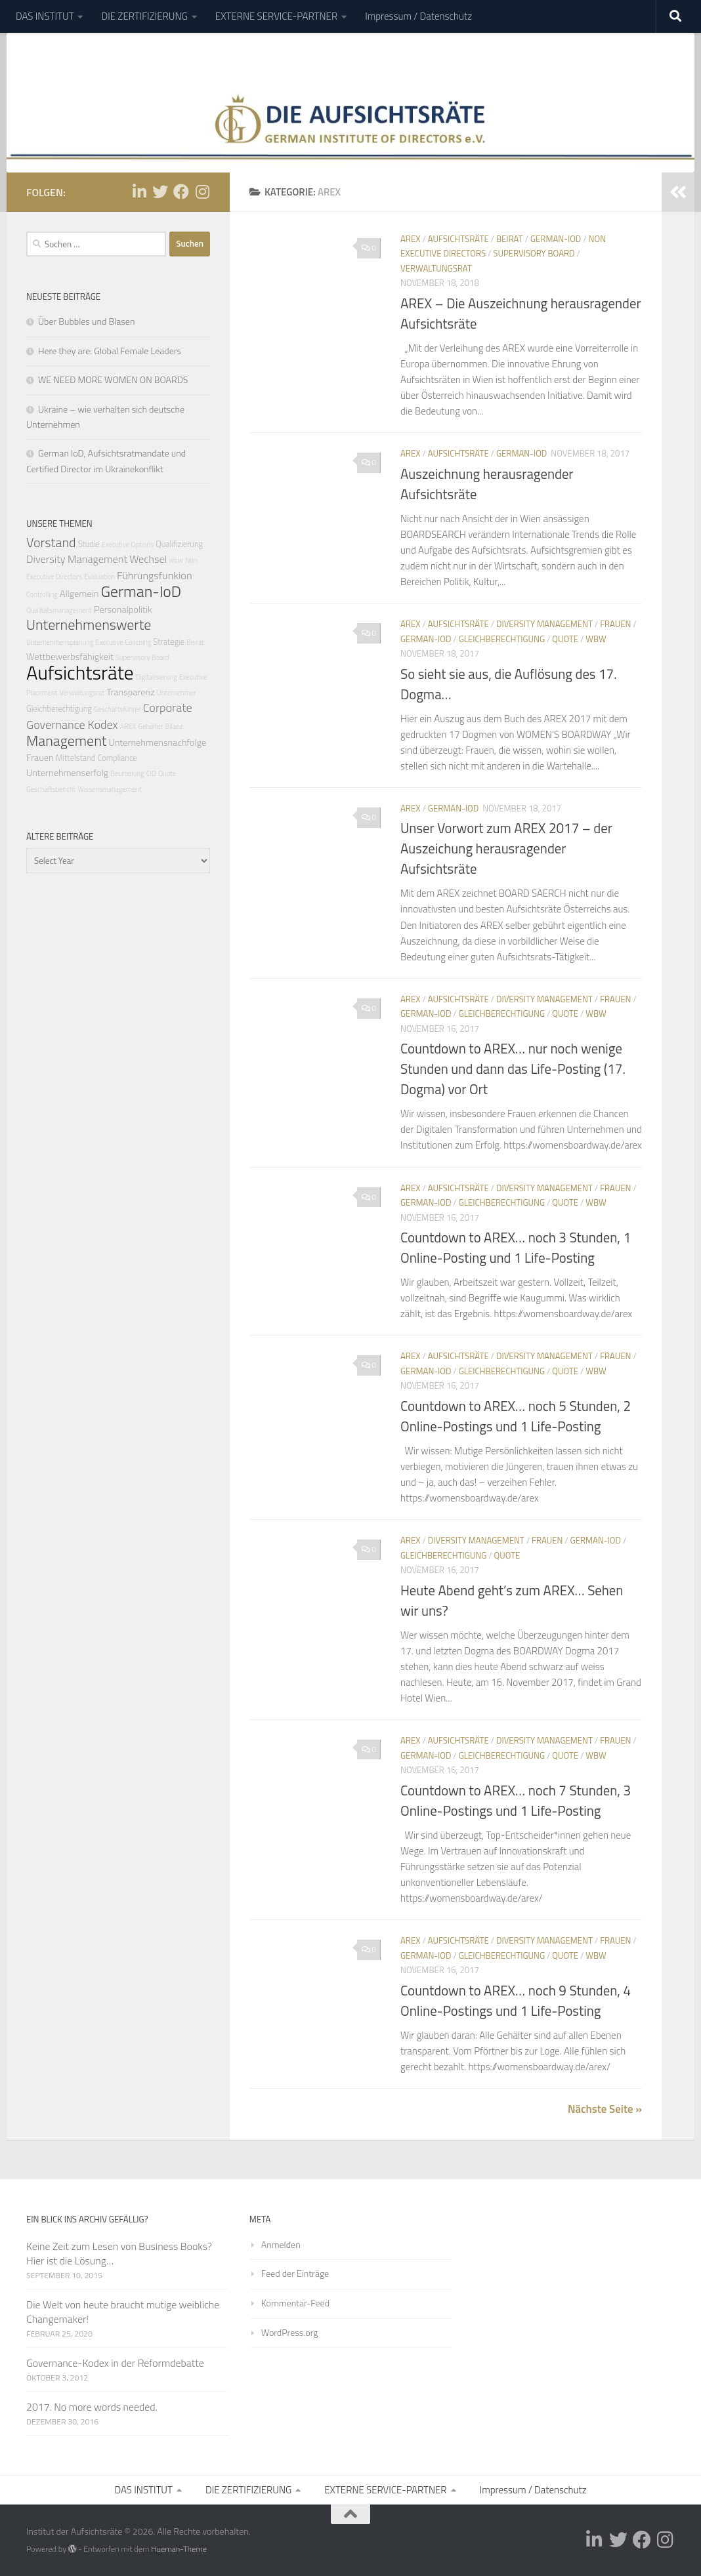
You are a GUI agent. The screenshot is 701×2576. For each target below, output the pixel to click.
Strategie (169, 642)
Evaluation (99, 576)
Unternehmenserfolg (67, 773)
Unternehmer (176, 692)
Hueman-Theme (179, 2549)
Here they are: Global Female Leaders (109, 351)
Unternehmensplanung (59, 642)
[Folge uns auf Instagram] (202, 191)
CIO (151, 773)
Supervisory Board (533, 253)
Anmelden (281, 2244)
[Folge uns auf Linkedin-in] (139, 191)
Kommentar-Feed (295, 2303)
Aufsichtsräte (458, 238)
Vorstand (51, 542)
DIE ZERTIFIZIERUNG (144, 16)
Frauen (615, 623)
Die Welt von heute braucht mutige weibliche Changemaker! (122, 2312)
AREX (410, 238)
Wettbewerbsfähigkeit (70, 656)
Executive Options (128, 544)
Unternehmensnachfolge (157, 742)
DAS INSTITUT (45, 16)
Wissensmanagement (109, 789)
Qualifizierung (179, 544)
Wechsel (148, 559)
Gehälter (150, 726)
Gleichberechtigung (502, 638)
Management (66, 740)
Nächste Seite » (605, 2108)
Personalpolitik (123, 609)
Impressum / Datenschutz (418, 16)
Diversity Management (544, 623)
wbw (595, 638)
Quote (565, 638)
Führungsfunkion (154, 575)
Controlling (42, 594)
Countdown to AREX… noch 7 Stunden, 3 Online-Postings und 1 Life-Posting (515, 1800)
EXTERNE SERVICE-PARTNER (276, 16)
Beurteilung (127, 773)
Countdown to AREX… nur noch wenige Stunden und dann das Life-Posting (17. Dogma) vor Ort (513, 1068)
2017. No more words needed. (92, 2407)
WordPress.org (289, 2332)
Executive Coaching (124, 642)
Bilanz (174, 726)
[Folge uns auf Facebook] (181, 191)
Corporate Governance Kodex (109, 715)
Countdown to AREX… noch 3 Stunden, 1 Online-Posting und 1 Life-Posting (515, 1247)
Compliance (117, 758)
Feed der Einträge (295, 2273)
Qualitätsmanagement (59, 610)
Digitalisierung (156, 677)
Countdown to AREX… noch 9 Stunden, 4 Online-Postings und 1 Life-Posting (515, 2000)
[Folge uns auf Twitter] (160, 191)
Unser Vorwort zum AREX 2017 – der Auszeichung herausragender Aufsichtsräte (506, 848)
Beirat (509, 238)
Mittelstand (75, 758)
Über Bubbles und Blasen (86, 321)
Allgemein (79, 593)
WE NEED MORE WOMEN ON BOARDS (113, 379)
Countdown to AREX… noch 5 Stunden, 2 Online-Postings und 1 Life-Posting (515, 1416)
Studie (89, 544)
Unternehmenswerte (88, 624)
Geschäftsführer (117, 709)
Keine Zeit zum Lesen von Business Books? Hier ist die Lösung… (119, 2253)
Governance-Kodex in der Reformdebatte (115, 2363)
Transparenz (130, 692)
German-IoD (555, 238)
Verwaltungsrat (436, 268)
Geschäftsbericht (50, 789)
